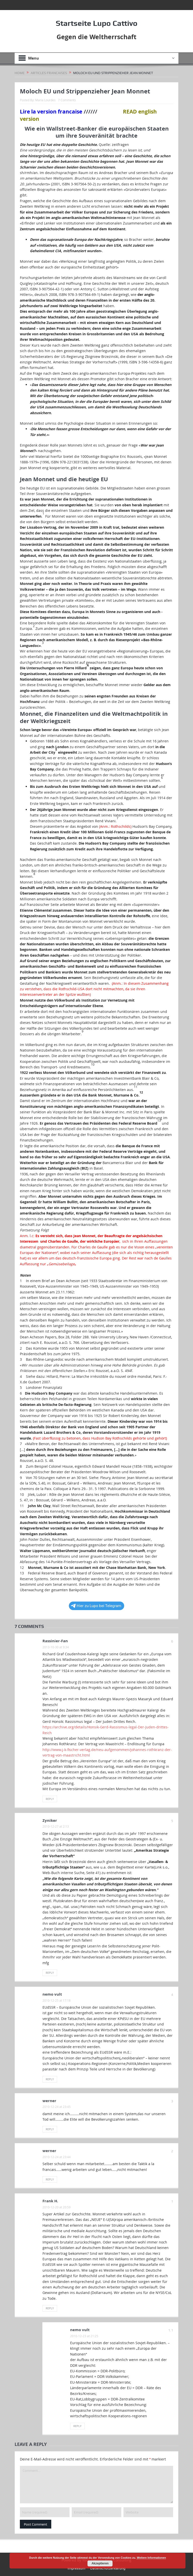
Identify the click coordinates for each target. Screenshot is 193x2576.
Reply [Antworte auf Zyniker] (50, 1973)
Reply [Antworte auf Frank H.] (50, 2308)
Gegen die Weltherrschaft (96, 36)
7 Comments (67, 100)
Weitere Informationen (151, 2557)
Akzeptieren (100, 2563)
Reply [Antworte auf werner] (50, 2129)
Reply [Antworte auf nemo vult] (50, 2079)
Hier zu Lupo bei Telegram (96, 1605)
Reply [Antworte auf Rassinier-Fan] (50, 1798)
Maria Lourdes (45, 100)
